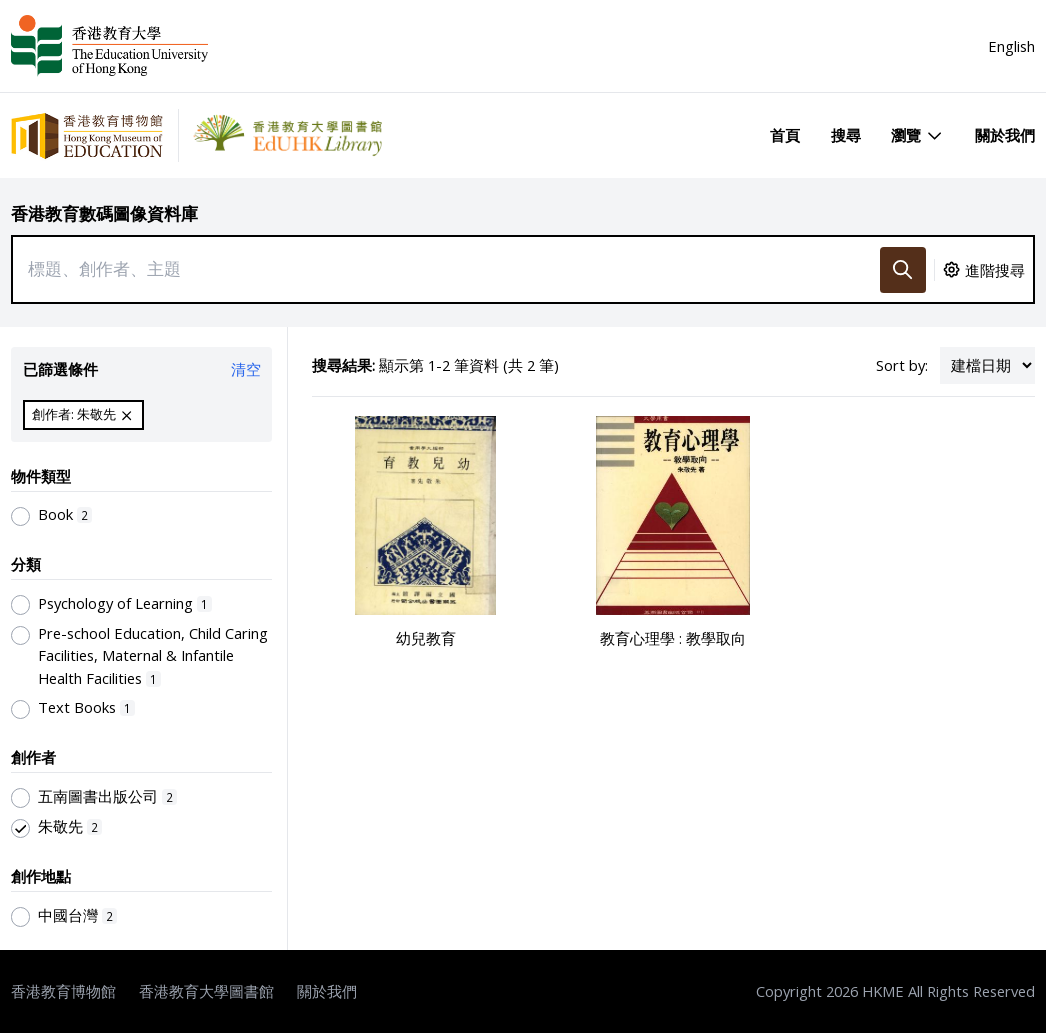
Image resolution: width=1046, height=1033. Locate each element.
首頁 (785, 135)
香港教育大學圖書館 (206, 991)
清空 (246, 369)
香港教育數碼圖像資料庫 (104, 213)
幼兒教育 (426, 638)
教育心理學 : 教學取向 (673, 638)
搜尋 (846, 135)
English (1011, 46)
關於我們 (1005, 135)
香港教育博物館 (63, 991)
